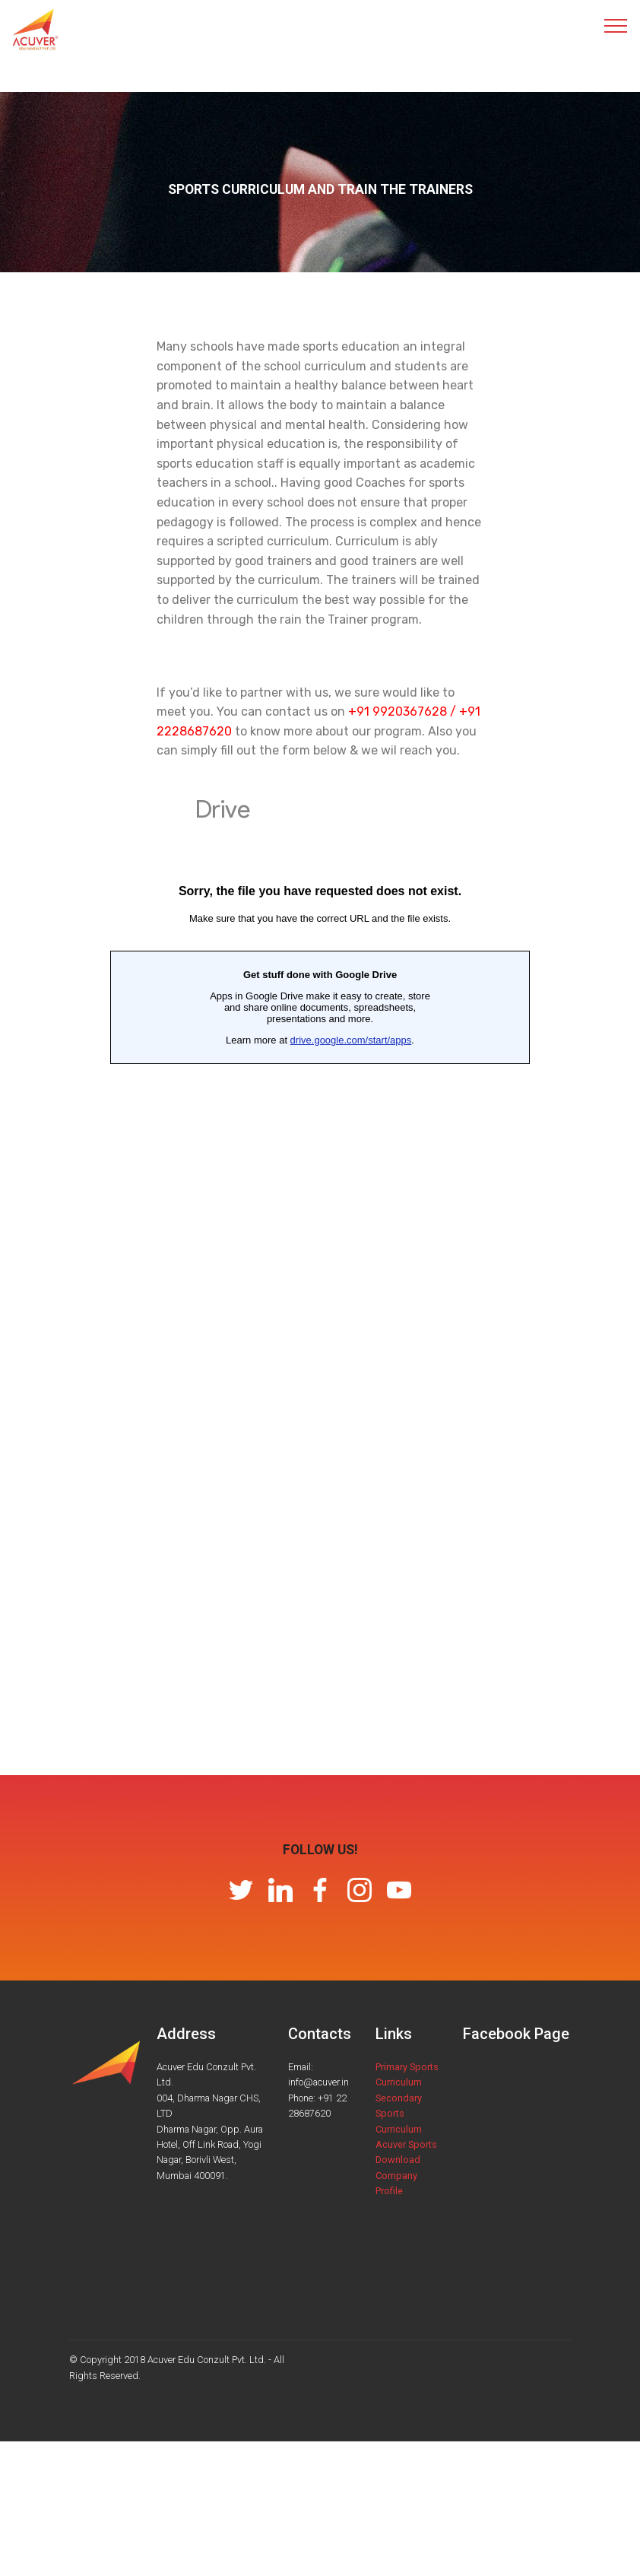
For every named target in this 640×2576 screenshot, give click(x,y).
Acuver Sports (406, 2144)
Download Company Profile (397, 2175)
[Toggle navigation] (616, 25)
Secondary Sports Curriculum (398, 2113)
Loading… (320, 1276)
